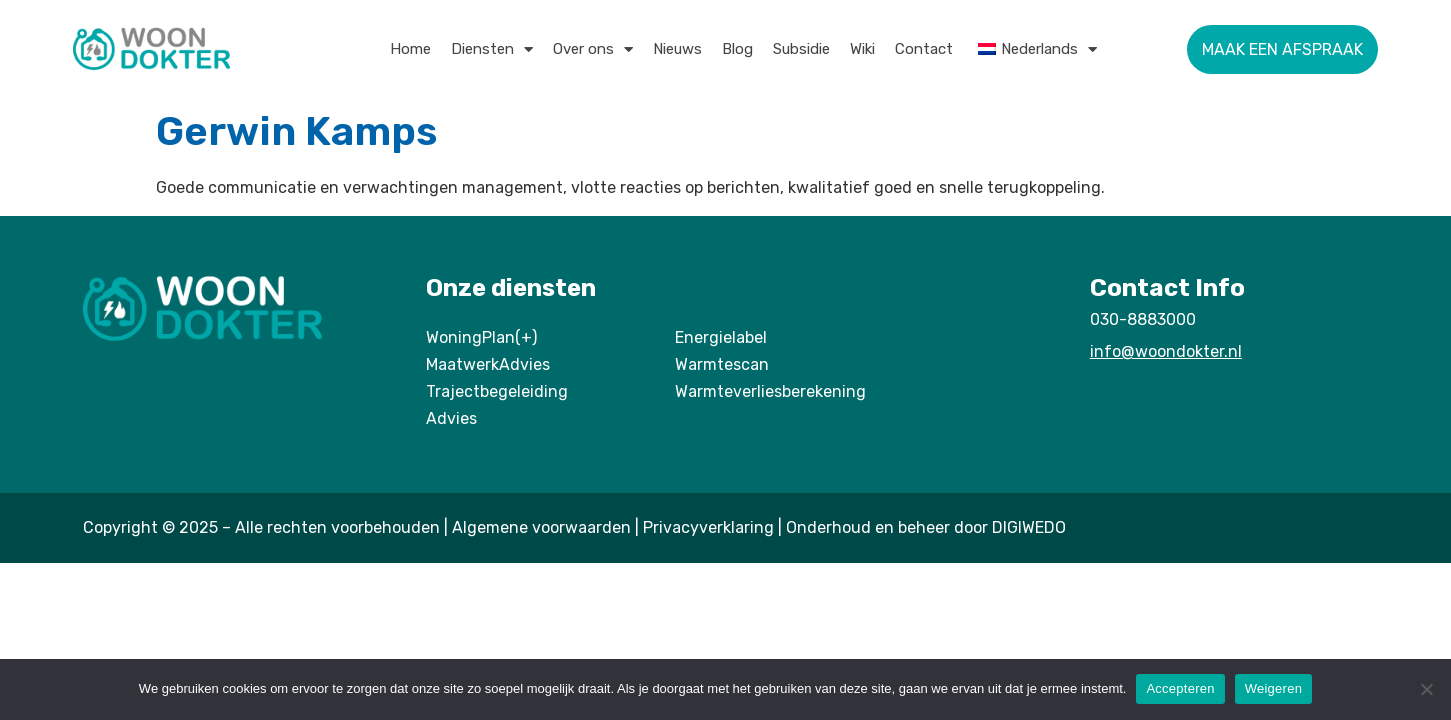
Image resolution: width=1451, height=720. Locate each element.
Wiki (862, 49)
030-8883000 (1143, 319)
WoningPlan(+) (481, 337)
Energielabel (721, 337)
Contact (924, 49)
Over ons (593, 49)
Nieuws (677, 49)
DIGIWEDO (1029, 527)
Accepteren (1180, 688)
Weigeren (1273, 688)
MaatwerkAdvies (488, 364)
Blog (737, 49)
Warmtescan (722, 364)
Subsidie (801, 49)
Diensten (492, 49)
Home (410, 49)
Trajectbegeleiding (497, 391)
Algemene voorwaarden (541, 527)
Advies (451, 418)
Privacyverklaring (708, 527)
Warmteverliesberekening (770, 391)
